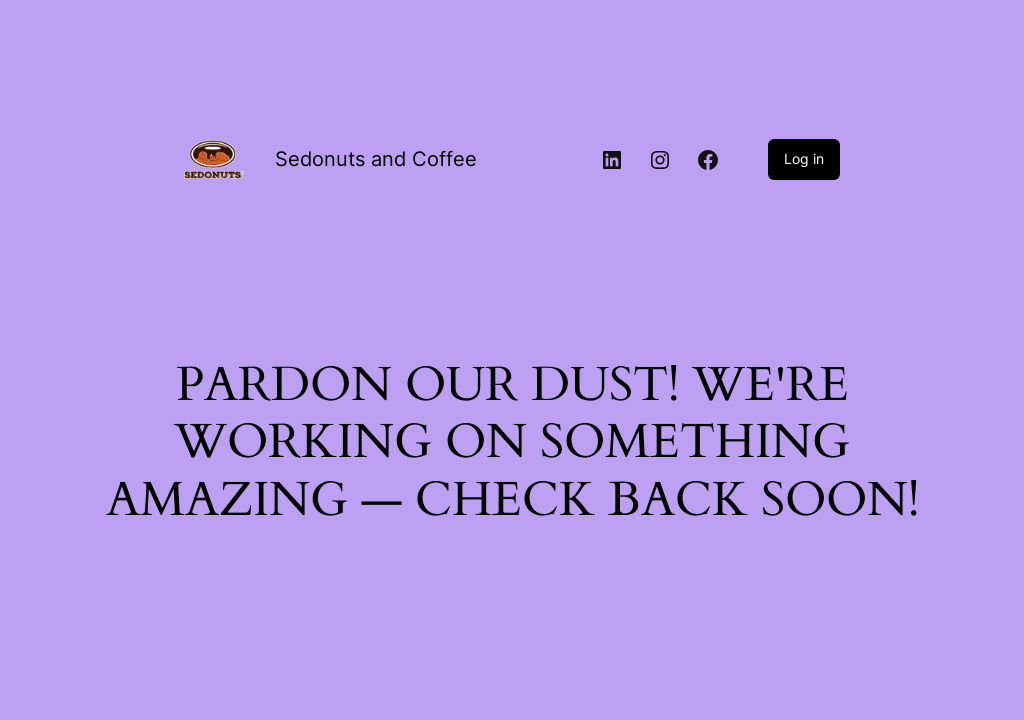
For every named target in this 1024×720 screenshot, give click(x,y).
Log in (804, 158)
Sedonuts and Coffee (376, 159)
